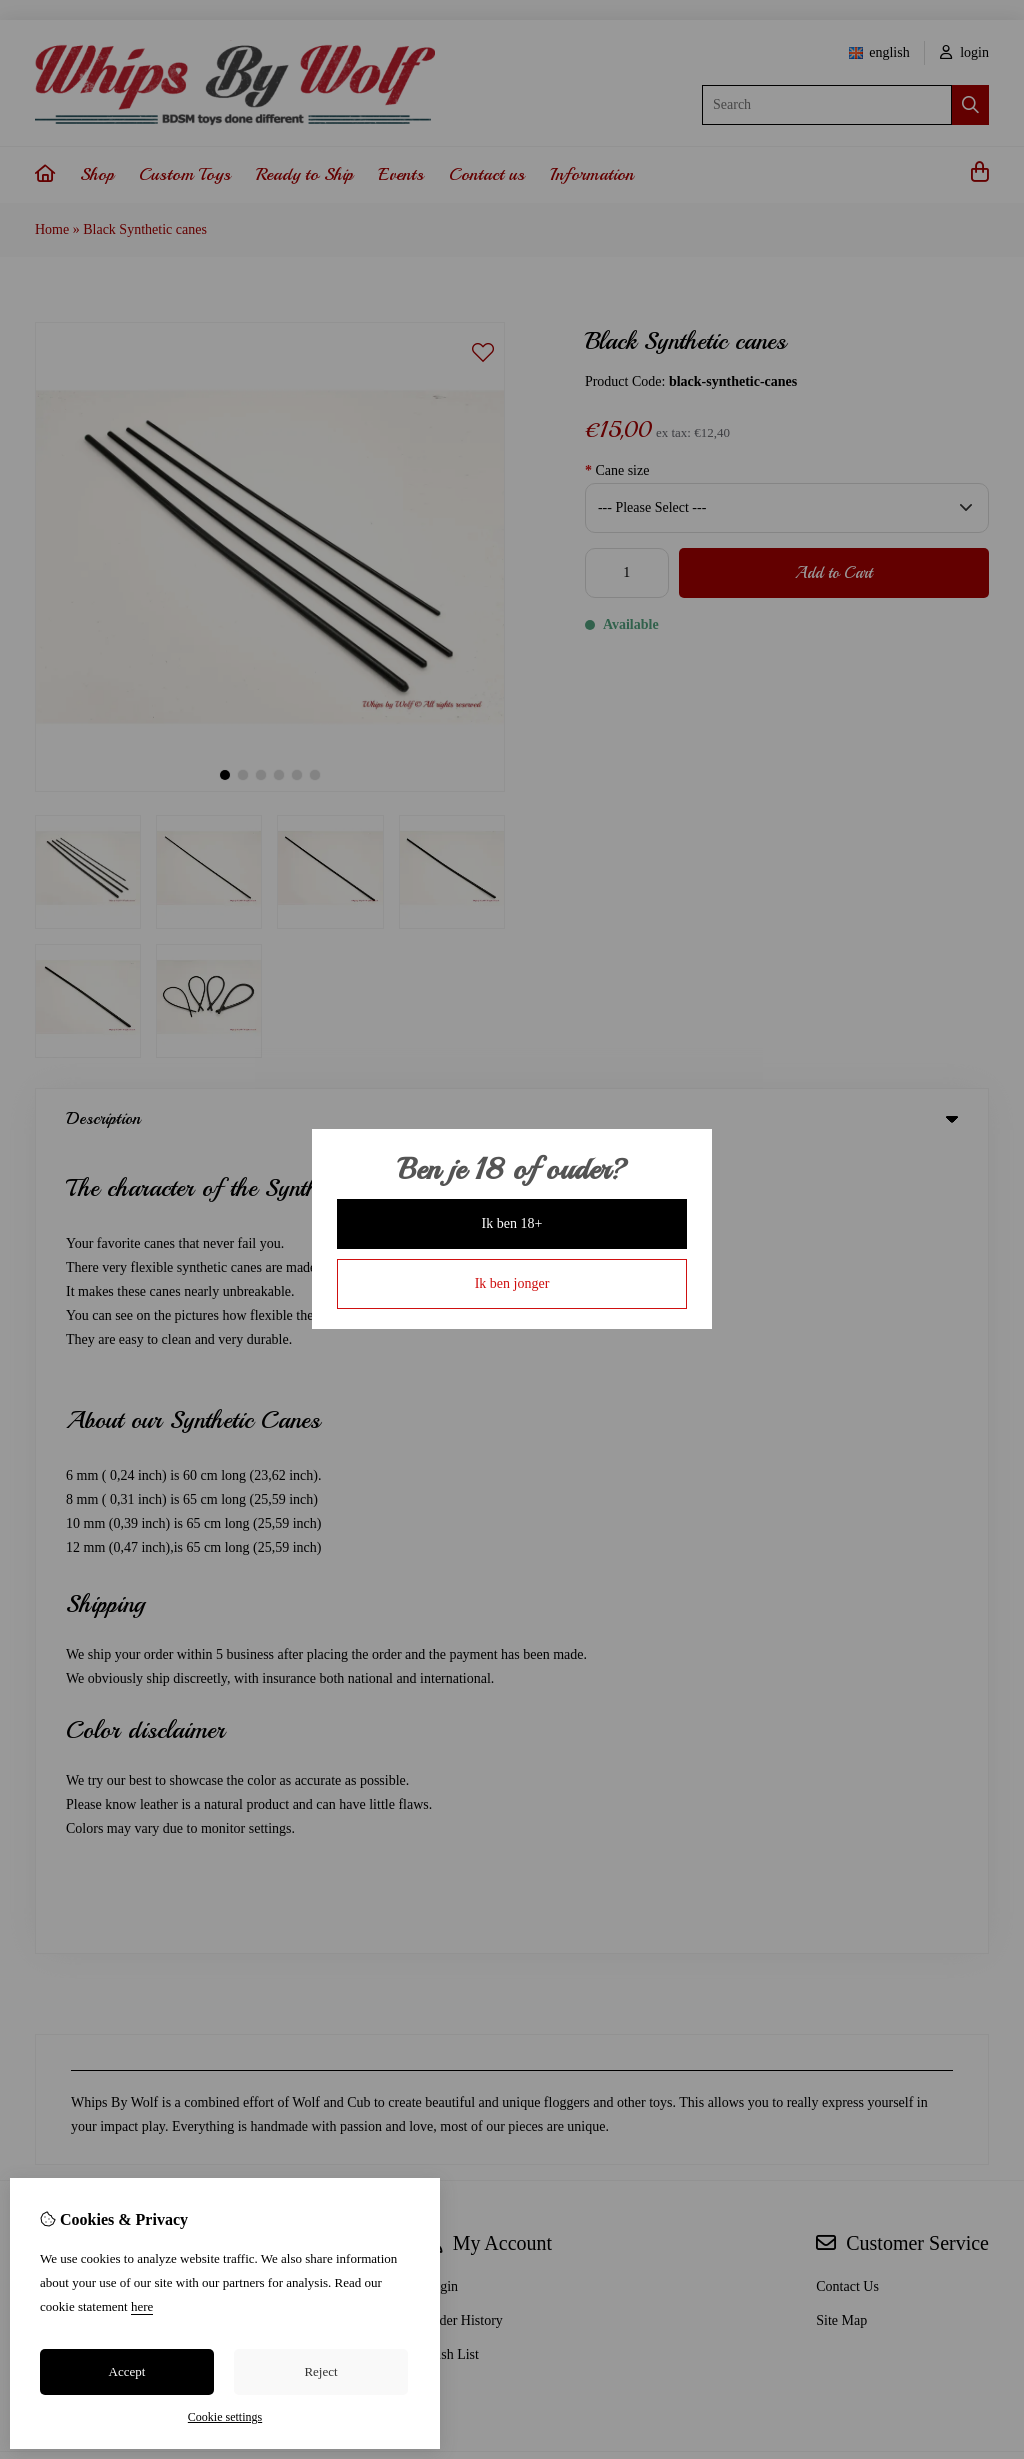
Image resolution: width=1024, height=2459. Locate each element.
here (142, 2306)
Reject (320, 2371)
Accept (127, 2371)
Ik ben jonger (512, 1283)
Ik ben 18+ (512, 1223)
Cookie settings (225, 2417)
